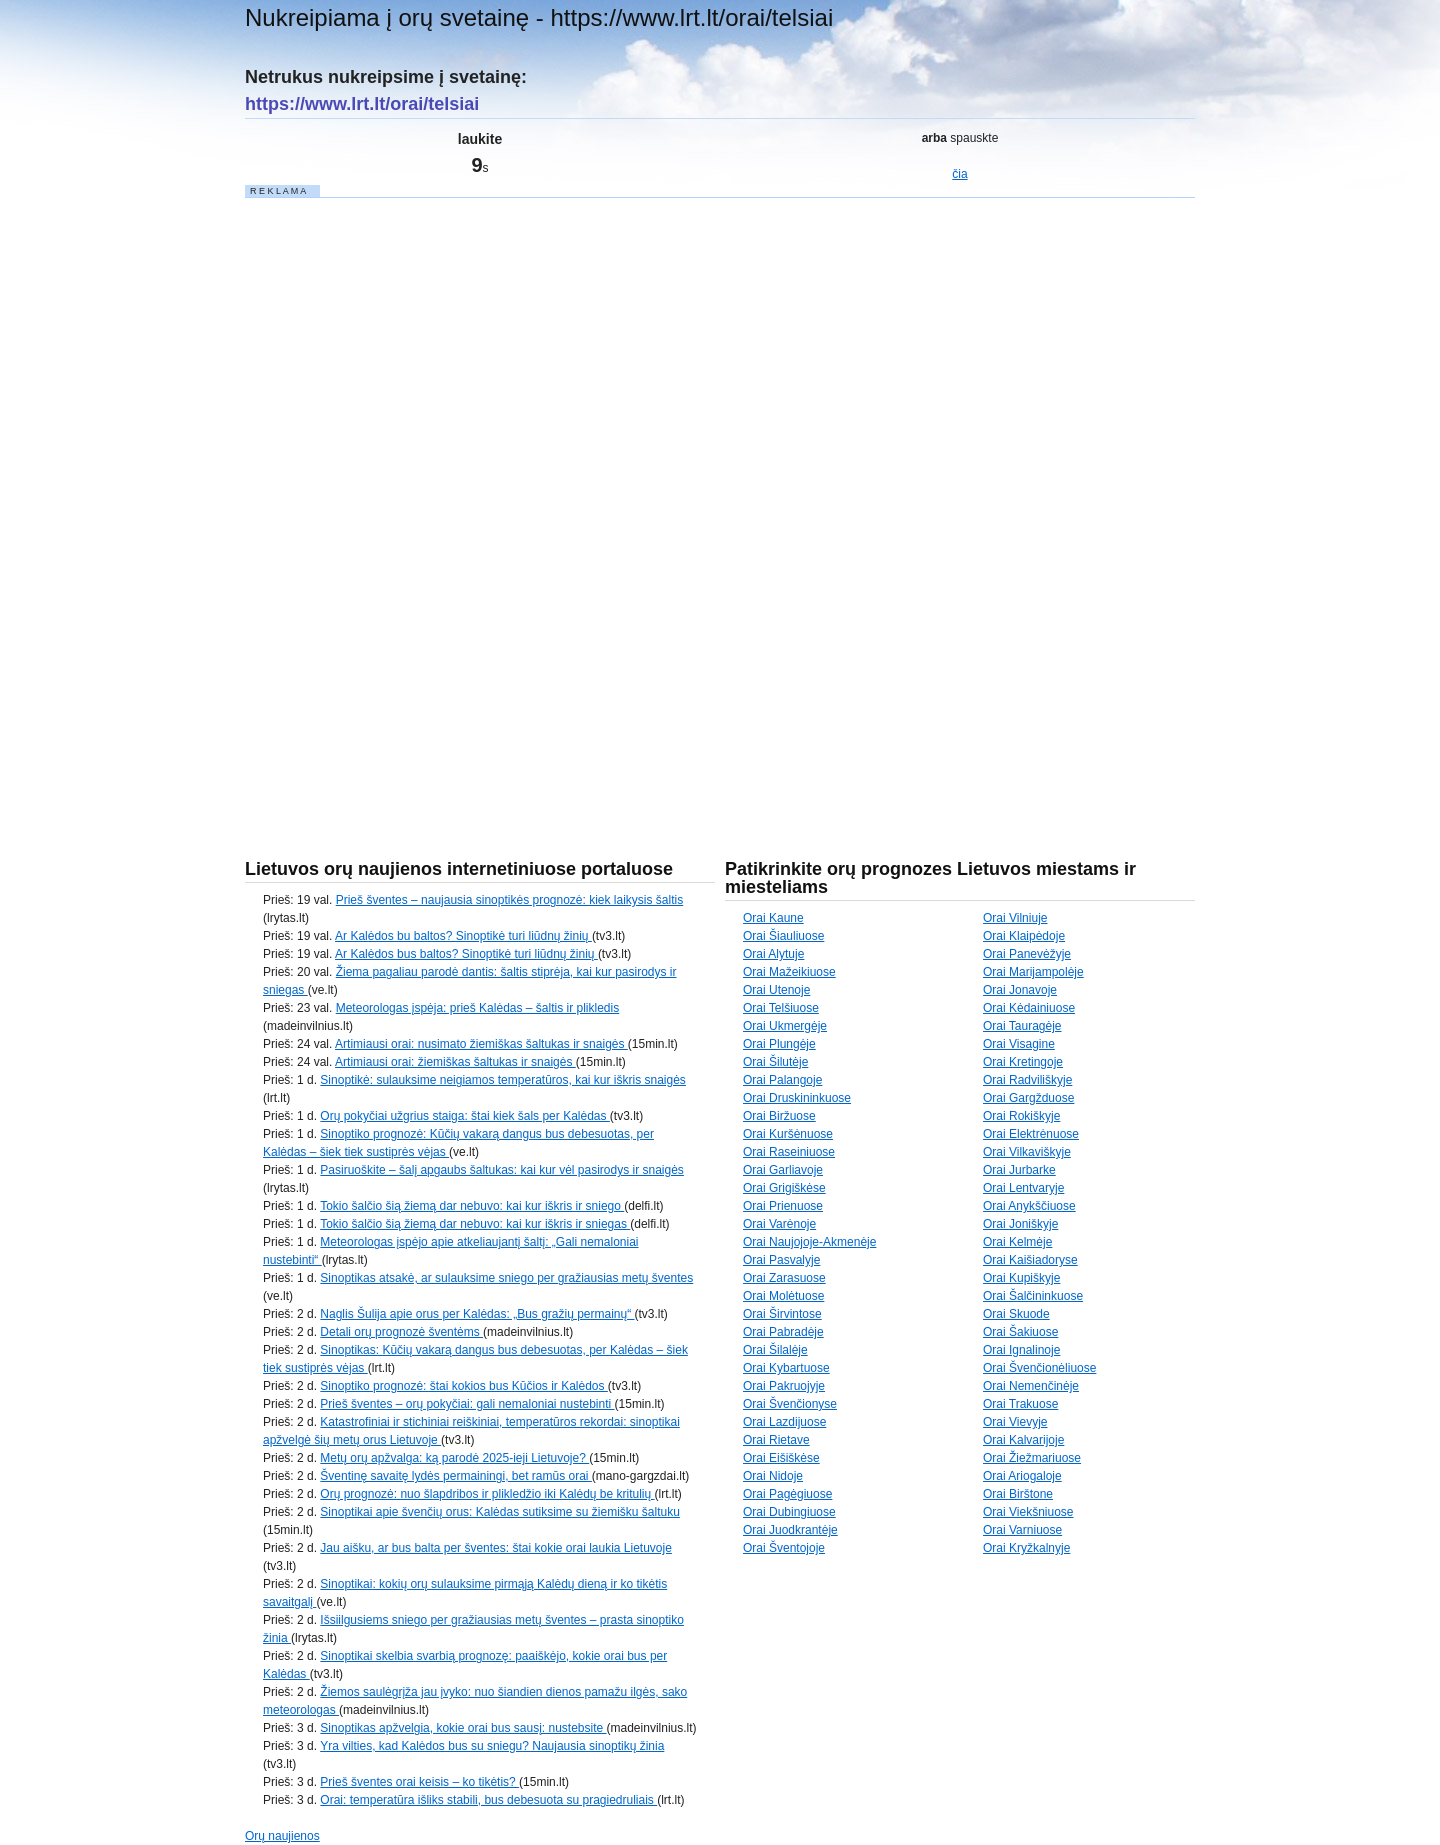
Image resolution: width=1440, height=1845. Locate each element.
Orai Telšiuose (781, 1008)
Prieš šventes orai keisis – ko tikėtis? (419, 1782)
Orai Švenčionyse (790, 1404)
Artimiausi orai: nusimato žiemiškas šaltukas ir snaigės (481, 1044)
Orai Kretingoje (1023, 1062)
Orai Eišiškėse (781, 1458)
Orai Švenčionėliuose (1039, 1368)
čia (959, 174)
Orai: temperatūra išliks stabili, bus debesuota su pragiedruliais (488, 1800)
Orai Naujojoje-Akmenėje (809, 1242)
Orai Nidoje (773, 1476)
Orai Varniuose (1022, 1530)
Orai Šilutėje (775, 1062)
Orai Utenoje (776, 990)
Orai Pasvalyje (781, 1260)
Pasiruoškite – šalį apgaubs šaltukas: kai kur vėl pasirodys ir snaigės (502, 1170)
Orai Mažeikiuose (789, 972)
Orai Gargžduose (1028, 1098)
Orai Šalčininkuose (1033, 1296)
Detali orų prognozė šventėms (401, 1332)
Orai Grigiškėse (784, 1188)
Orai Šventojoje (784, 1548)
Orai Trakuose (1020, 1404)
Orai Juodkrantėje (790, 1530)
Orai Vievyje (1015, 1422)
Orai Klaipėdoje (1024, 936)
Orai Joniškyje (1020, 1224)
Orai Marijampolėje (1033, 972)
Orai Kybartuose (786, 1368)
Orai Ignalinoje (1021, 1350)
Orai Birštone (1018, 1494)
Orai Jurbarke (1019, 1170)
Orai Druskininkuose (797, 1098)
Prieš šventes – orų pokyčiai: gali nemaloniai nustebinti (467, 1404)
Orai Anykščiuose (1029, 1206)
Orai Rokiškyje (1021, 1116)
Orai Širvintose (782, 1314)
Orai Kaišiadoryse (1030, 1260)
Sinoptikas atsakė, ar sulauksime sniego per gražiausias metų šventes (506, 1278)
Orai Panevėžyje (1027, 954)
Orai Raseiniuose (789, 1152)
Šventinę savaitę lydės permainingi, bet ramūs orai (455, 1476)
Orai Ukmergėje (785, 1026)
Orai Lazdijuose (784, 1422)
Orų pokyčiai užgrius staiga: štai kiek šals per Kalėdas (464, 1116)
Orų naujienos (282, 1836)
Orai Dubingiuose (789, 1512)
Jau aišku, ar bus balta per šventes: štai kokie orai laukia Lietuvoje (496, 1548)
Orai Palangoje (782, 1080)
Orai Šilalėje (775, 1350)
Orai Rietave (776, 1440)
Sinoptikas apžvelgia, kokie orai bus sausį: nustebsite (463, 1728)
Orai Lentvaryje (1023, 1188)
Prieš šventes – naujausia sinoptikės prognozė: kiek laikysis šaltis (510, 900)
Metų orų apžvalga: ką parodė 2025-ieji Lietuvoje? (454, 1458)
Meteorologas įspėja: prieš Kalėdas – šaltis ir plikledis (477, 1008)
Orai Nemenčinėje (1031, 1386)
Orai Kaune (773, 918)
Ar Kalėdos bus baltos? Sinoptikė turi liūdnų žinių (466, 954)
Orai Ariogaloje (1022, 1476)
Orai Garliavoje (783, 1170)
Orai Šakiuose (1020, 1332)
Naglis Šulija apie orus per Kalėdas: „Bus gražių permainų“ (477, 1314)
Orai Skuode (1016, 1314)
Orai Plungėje (779, 1044)
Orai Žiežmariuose (1032, 1458)
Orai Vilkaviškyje (1027, 1152)
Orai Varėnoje (779, 1224)
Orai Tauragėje (1022, 1026)
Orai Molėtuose (783, 1296)
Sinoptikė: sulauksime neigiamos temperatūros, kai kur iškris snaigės (503, 1080)
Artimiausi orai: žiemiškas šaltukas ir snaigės (455, 1062)
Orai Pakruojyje (784, 1386)
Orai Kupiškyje (1021, 1278)
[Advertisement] (395, 500)
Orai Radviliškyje (1027, 1080)
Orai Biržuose (779, 1116)
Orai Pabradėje (783, 1332)
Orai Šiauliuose (783, 936)
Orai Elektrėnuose (1031, 1134)
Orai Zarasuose (784, 1278)
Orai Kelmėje (1017, 1242)
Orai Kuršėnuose (788, 1134)
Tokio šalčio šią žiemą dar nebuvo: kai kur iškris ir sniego (472, 1206)
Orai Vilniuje (1015, 918)
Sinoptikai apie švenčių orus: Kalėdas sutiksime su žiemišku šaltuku (500, 1512)
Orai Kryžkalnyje (1026, 1548)
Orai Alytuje (773, 954)
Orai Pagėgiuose (787, 1494)
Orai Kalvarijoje (1023, 1440)
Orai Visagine (1019, 1044)
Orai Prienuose (783, 1206)
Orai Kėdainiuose (1029, 1008)
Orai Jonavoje (1020, 990)
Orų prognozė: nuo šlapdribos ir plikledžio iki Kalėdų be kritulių (487, 1494)
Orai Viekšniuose (1028, 1512)
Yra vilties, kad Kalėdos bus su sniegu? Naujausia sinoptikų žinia (492, 1746)
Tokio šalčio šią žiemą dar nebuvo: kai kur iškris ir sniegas (475, 1224)
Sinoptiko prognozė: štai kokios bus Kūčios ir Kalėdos (464, 1386)
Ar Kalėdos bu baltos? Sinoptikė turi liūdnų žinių (463, 936)
